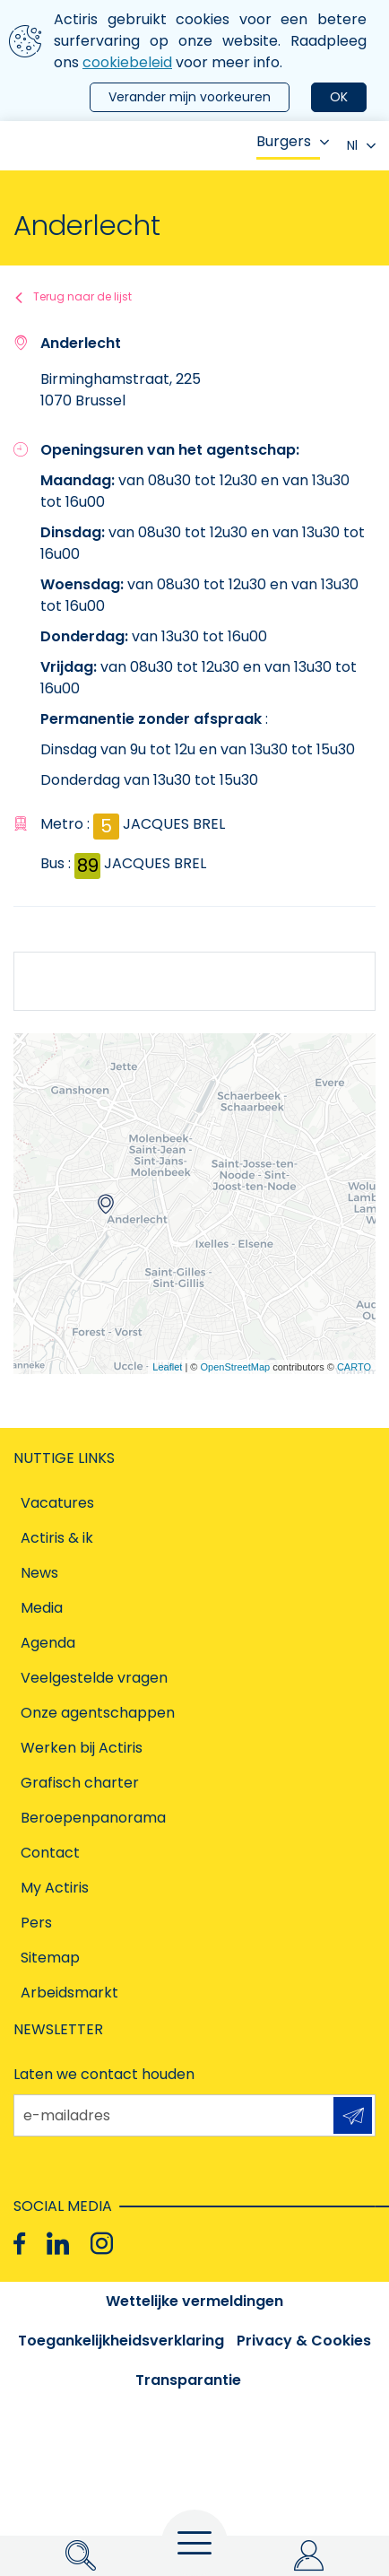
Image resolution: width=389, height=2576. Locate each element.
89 (88, 865)
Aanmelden (352, 2116)
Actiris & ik (57, 1537)
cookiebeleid (127, 62)
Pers (36, 1922)
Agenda (48, 1642)
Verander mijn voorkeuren (189, 97)
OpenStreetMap (235, 1367)
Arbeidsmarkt (69, 1992)
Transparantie (188, 2380)
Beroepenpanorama (93, 1817)
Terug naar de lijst (82, 296)
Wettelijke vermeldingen (194, 2301)
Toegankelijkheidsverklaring (121, 2340)
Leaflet (167, 1367)
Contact (50, 1852)
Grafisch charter (80, 1782)
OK (339, 97)
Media (42, 1607)
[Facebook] (19, 2243)
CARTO (354, 1367)
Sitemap (50, 1957)
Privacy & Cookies (304, 2340)
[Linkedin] (58, 2243)
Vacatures (57, 1503)
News (39, 1572)
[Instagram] (102, 2243)
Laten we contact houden (103, 2074)
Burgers (292, 141)
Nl (361, 145)
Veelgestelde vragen (94, 1677)
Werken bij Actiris (82, 1747)
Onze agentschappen (98, 1712)
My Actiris (55, 1887)
